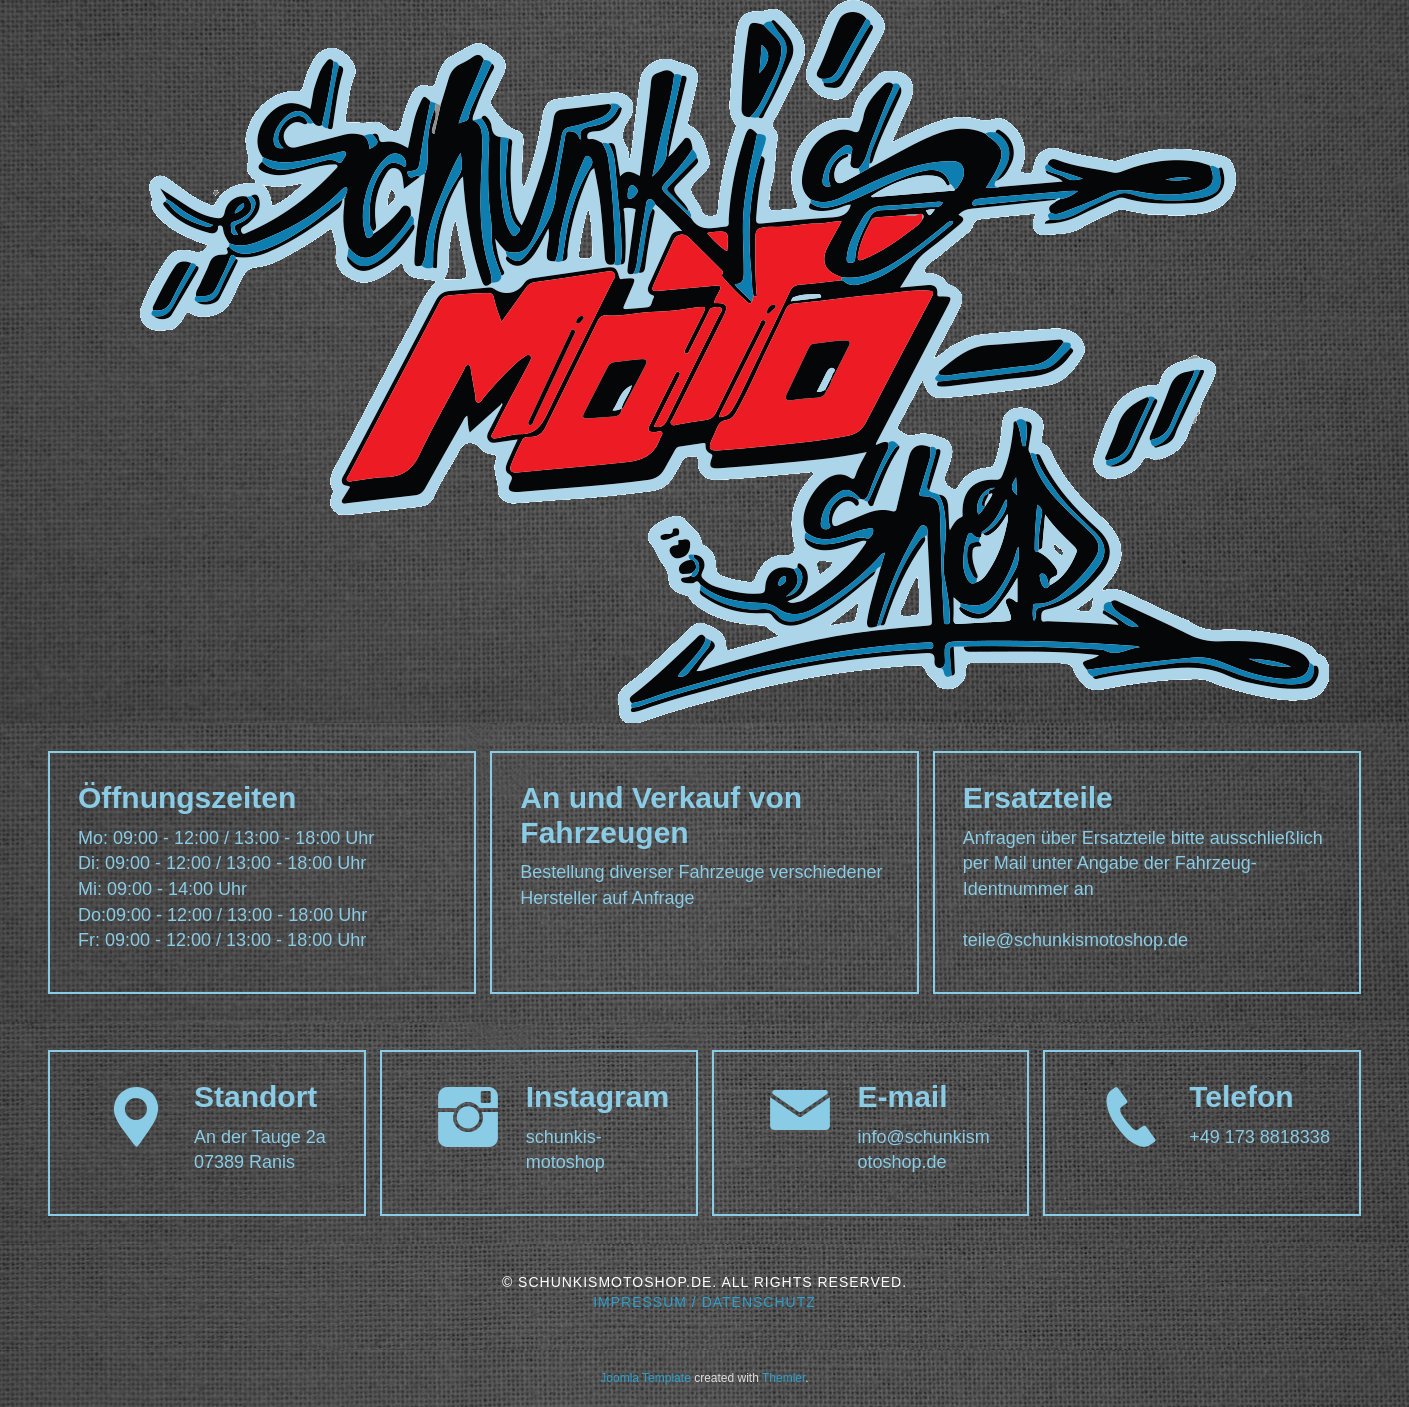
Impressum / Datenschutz (704, 1302)
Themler (783, 1378)
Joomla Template (645, 1378)
